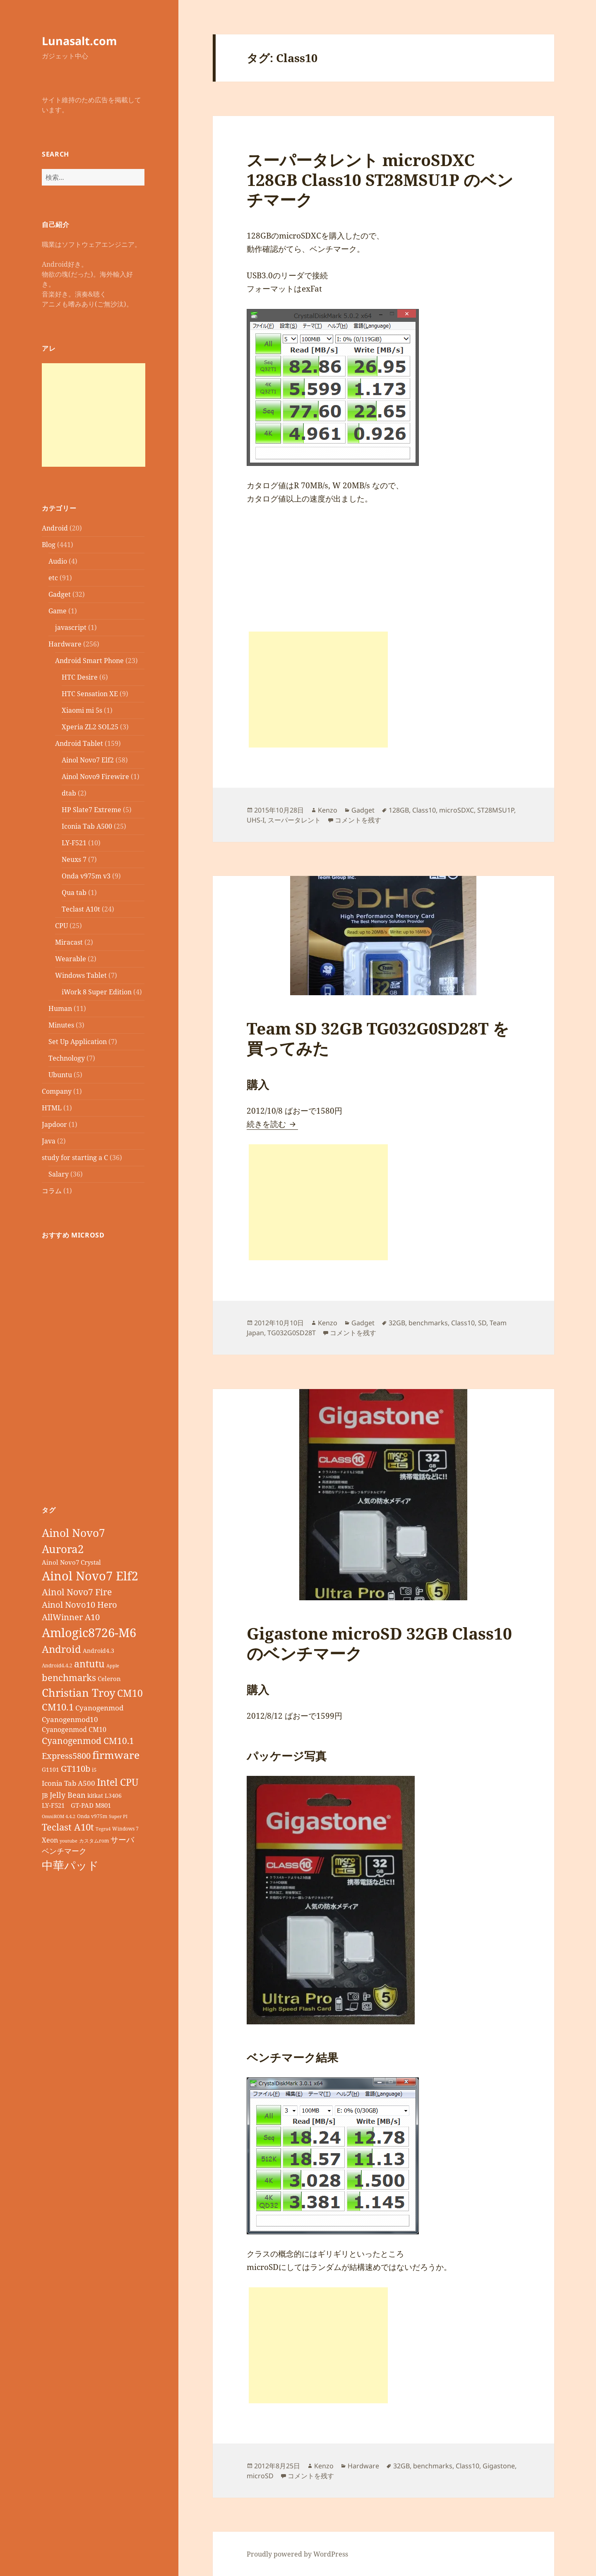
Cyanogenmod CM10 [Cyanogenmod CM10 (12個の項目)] (74, 1729)
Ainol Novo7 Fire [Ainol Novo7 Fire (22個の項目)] (77, 1592)
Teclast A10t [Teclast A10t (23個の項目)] (68, 1827)
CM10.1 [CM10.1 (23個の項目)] (58, 1707)
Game (57, 610)
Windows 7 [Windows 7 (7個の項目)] (125, 1828)
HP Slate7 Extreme (91, 809)
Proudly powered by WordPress (297, 2554)
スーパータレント (294, 820)
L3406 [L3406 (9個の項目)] (113, 1795)
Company (57, 1091)
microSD (260, 2475)
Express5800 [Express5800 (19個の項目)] (66, 1755)
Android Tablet (79, 743)
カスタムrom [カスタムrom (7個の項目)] (94, 1840)
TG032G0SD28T (291, 1332)
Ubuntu (60, 1074)
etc (53, 577)
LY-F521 (74, 842)
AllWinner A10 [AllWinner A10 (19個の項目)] (71, 1617)
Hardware (65, 644)
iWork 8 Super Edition (97, 991)
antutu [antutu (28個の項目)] (89, 1663)
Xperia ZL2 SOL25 (90, 726)
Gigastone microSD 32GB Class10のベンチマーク (379, 1643)
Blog (48, 544)
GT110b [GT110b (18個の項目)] (75, 1768)
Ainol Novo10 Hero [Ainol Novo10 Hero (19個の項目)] (79, 1604)
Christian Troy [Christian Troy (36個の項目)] (78, 1692)
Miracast (69, 942)
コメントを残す (358, 820)
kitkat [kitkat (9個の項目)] (95, 1795)
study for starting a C (75, 1157)
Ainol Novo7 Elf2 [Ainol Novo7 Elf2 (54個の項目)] (90, 1576)
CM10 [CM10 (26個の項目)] (130, 1693)
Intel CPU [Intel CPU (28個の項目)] (117, 1782)
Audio (57, 561)
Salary (58, 1174)
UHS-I (255, 820)
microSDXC (456, 810)
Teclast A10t (81, 909)
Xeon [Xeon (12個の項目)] (50, 1840)
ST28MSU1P (495, 810)
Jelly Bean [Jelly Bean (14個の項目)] (68, 1795)
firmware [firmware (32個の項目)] (115, 1755)
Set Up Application (77, 1041)
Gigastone (499, 2465)
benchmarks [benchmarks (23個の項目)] (69, 1678)
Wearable (70, 958)
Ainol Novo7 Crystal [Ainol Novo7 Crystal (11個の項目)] (71, 1562)
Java (48, 1141)
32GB (397, 1322)
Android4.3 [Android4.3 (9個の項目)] (98, 1651)
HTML (52, 1107)
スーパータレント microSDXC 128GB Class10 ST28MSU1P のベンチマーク (380, 179)
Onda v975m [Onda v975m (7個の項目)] (92, 1816)
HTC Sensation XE (90, 693)
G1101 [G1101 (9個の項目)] (50, 1769)
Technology (66, 1058)
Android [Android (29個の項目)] (61, 1649)
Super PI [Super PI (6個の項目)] (118, 1816)
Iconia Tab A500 (87, 826)
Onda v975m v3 (86, 875)
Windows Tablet (81, 975)
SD (482, 1322)
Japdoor (54, 1124)
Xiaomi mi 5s (82, 710)
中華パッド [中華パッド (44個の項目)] (70, 1865)
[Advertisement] (93, 415)
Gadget (59, 594)
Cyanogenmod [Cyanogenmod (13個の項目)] (99, 1708)
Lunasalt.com (79, 40)
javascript (71, 627)
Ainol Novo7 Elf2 (88, 760)
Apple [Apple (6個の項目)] (112, 1666)
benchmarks (428, 1322)
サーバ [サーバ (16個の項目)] (122, 1839)
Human (60, 1008)
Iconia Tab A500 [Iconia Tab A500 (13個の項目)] (68, 1783)
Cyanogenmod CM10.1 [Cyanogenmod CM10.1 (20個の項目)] (88, 1740)
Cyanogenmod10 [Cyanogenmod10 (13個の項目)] (70, 1719)
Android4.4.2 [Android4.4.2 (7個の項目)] (57, 1665)
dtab (69, 793)
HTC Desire (80, 677)
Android (55, 528)
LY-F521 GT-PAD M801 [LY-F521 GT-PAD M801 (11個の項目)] (76, 1805)
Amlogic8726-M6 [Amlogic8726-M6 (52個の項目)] (89, 1632)
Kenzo (327, 810)
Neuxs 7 (74, 859)
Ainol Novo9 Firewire (95, 776)
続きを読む (272, 1124)
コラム (52, 1190)
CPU (61, 925)
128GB (399, 810)
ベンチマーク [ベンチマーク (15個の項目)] (64, 1851)
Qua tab (74, 892)
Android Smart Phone (89, 660)
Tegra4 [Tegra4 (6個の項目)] (103, 1829)
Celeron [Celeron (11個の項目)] (109, 1678)
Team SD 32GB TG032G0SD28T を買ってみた (378, 1038)
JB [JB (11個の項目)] (45, 1795)
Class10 (424, 810)
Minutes (61, 1025)
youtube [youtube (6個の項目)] (68, 1841)
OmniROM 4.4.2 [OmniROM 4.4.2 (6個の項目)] (58, 1816)
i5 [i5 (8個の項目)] (94, 1769)
